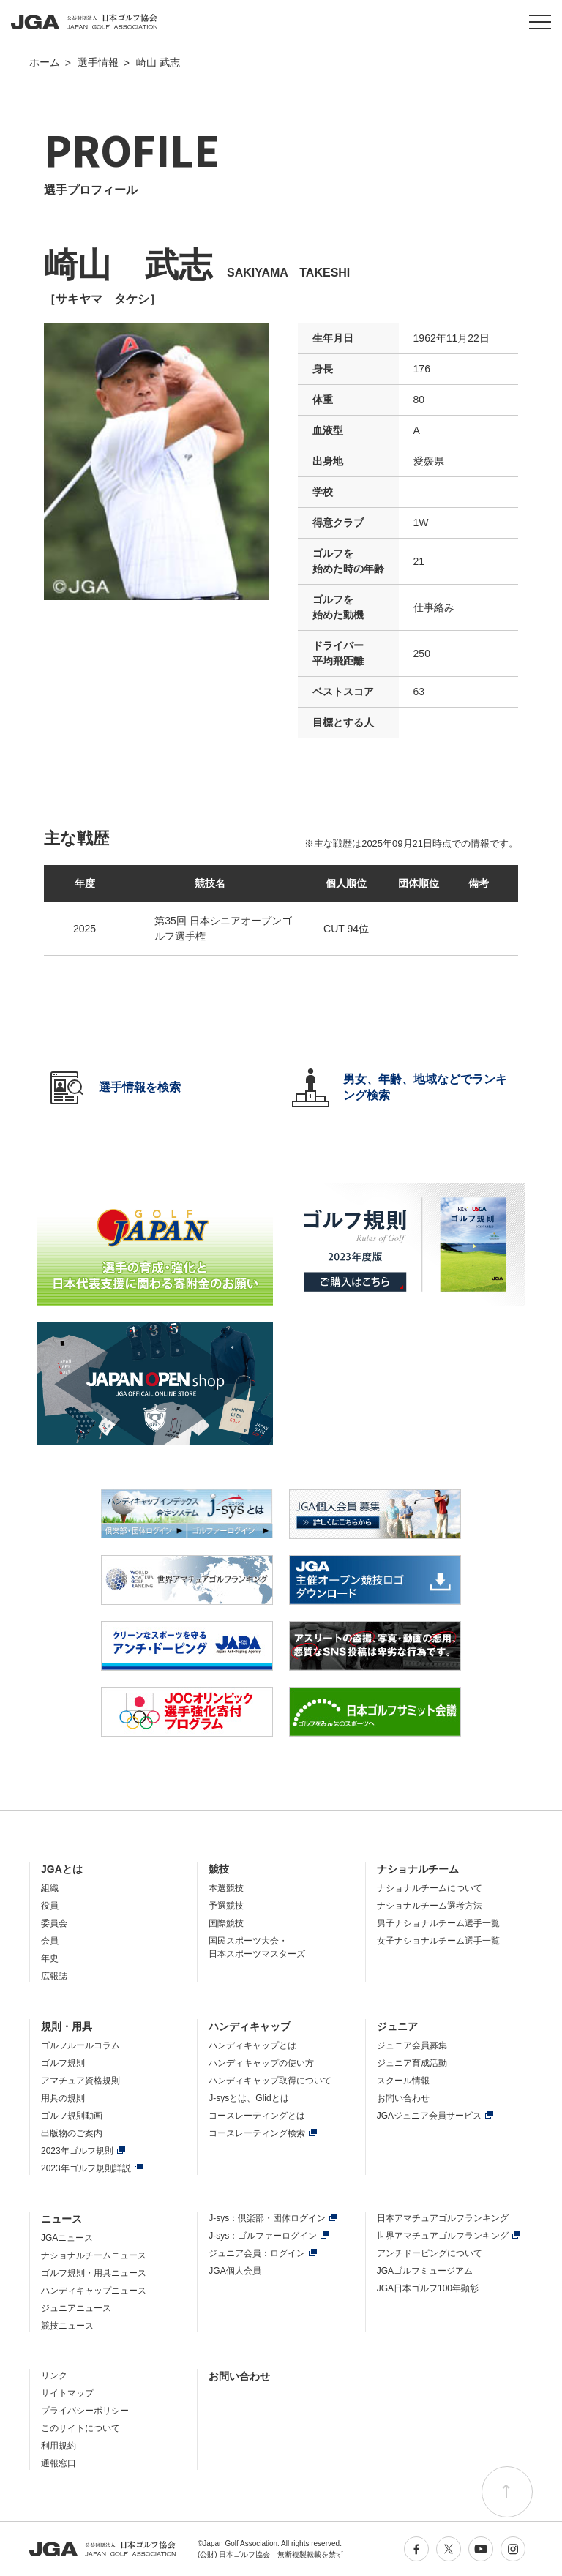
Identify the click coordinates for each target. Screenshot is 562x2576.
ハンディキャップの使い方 (261, 2063)
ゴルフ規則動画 (71, 2116)
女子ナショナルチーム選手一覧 (438, 1941)
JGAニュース (67, 2238)
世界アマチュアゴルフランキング (443, 2236)
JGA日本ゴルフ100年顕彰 (428, 2288)
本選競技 (226, 1888)
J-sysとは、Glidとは (248, 2098)
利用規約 (58, 2446)
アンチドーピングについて (429, 2253)
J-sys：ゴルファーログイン (263, 2236)
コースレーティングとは (257, 2116)
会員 (50, 1941)
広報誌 (54, 1976)
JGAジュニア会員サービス (429, 2116)
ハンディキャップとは (252, 2045)
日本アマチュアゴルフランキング (443, 2218)
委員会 (54, 1923)
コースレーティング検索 (257, 2133)
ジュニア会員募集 (412, 2045)
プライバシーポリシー (85, 2410)
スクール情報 (403, 2080)
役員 (50, 1906)
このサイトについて (80, 2428)
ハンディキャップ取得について (270, 2080)
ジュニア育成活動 (412, 2063)
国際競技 (226, 1923)
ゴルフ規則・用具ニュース (93, 2273)
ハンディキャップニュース (93, 2290)
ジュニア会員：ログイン (257, 2253)
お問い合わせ (403, 2098)
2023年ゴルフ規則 (77, 2151)
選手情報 (98, 62)
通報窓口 (58, 2463)
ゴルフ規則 (63, 2063)
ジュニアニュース (76, 2308)
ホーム (44, 62)
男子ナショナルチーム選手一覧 (438, 1923)
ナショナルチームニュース (93, 2255)
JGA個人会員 (235, 2271)
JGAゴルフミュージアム (425, 2271)
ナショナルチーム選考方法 (429, 1906)
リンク (54, 2375)
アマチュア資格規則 (80, 2080)
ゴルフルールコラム (80, 2045)
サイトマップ (67, 2393)
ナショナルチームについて (429, 1888)
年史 (50, 1958)
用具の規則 (63, 2098)
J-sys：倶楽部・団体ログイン (267, 2218)
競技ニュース (67, 2326)
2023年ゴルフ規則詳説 (86, 2168)
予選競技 (226, 1906)
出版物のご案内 (71, 2133)
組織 (50, 1888)
